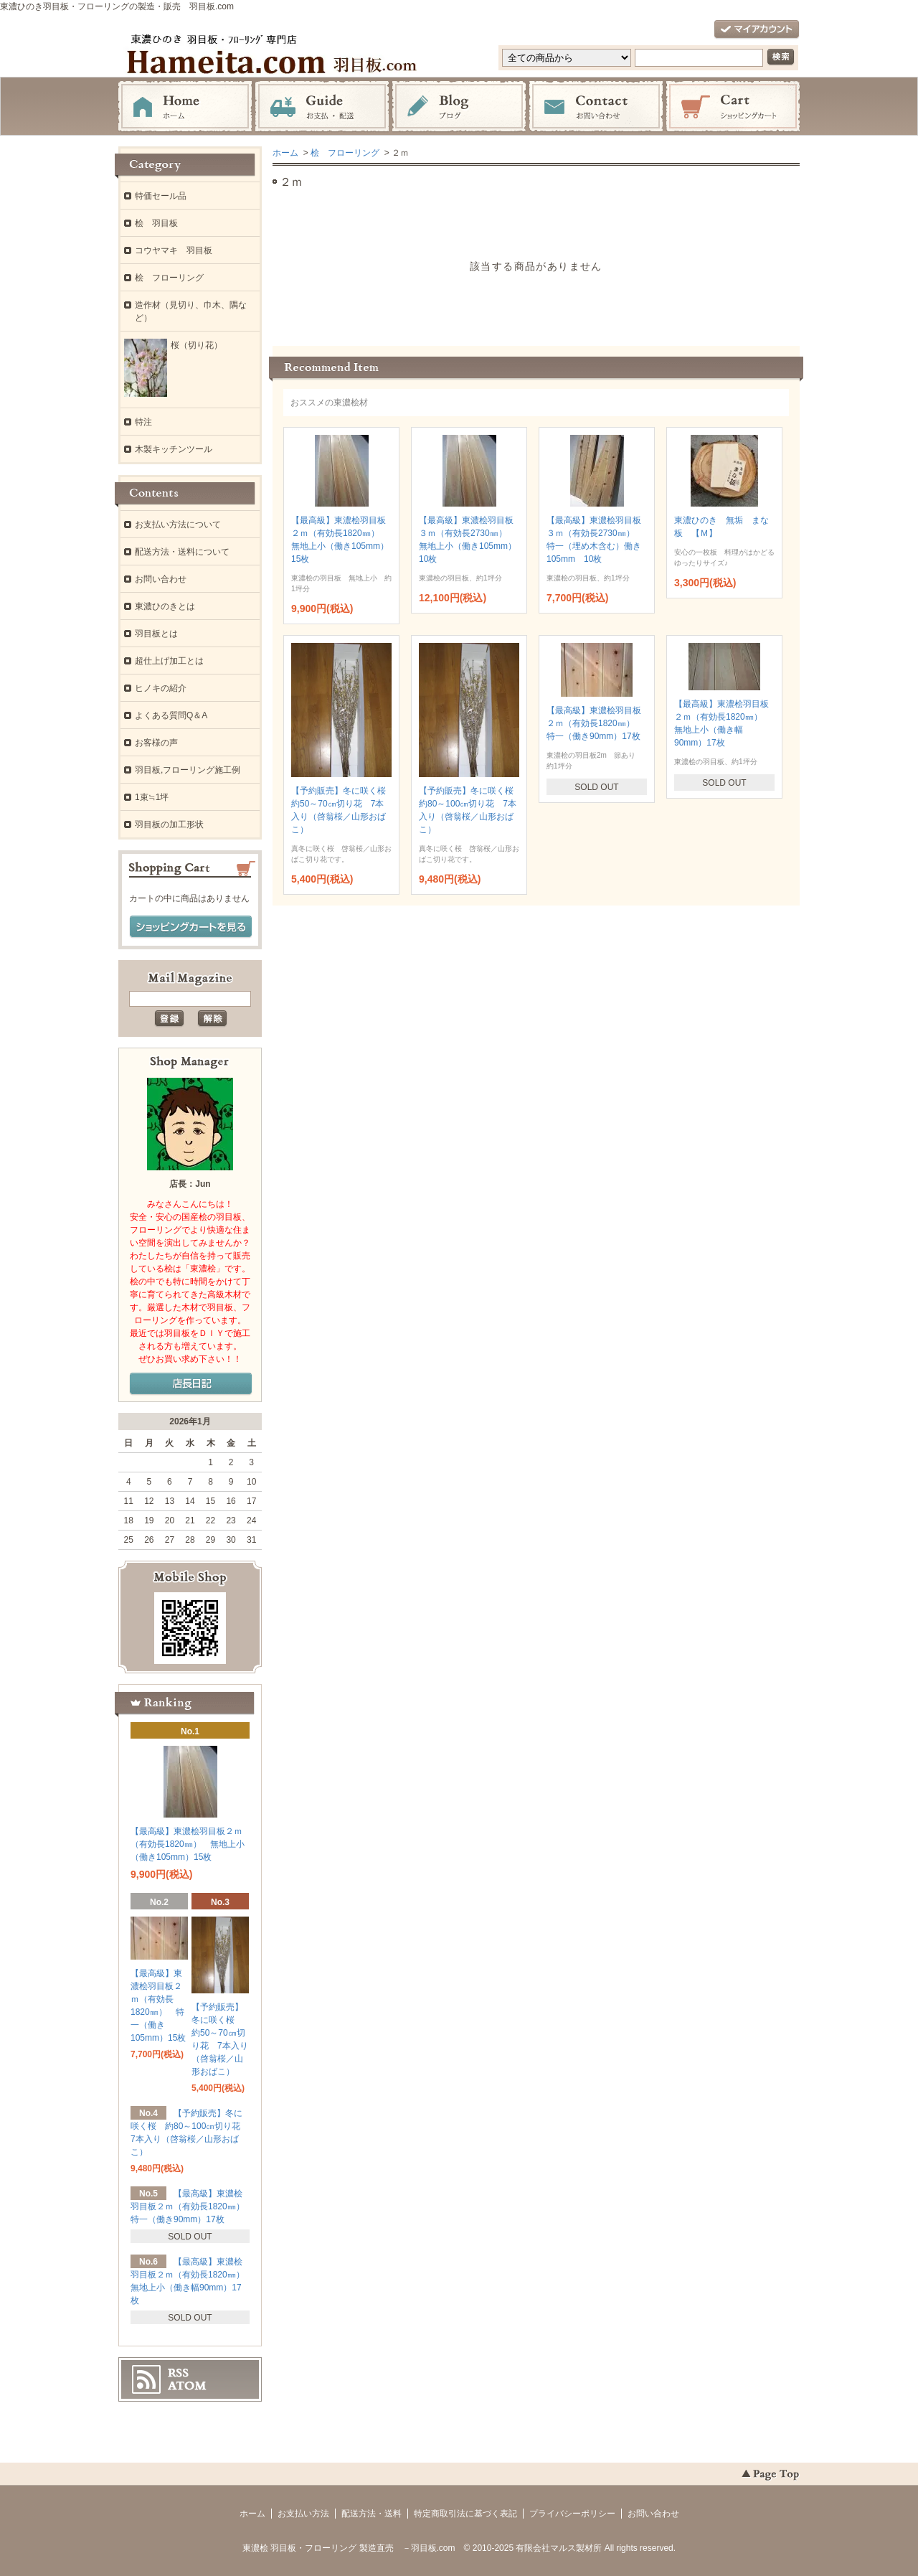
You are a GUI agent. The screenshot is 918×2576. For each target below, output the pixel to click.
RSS (178, 2373)
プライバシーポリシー (572, 2514)
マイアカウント (757, 29)
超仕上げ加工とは (169, 661)
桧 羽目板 (156, 223)
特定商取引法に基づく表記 (465, 2514)
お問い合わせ (596, 107)
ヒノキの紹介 (160, 688)
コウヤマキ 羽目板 (173, 250)
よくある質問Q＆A (171, 715)
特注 (143, 422)
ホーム (185, 107)
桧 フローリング (345, 153)
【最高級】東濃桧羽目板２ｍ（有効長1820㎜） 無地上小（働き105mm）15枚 (188, 1844)
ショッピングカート (733, 107)
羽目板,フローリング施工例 (187, 770)
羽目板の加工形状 (169, 824)
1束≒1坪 (152, 797)
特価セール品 (160, 196)
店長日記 (190, 1384)
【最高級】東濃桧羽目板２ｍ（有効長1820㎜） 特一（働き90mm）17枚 (594, 723)
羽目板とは (156, 634)
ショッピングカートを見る (190, 927)
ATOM (187, 2386)
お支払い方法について (178, 525)
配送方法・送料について (182, 552)
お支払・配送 (322, 107)
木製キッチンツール (173, 449)
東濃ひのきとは (165, 606)
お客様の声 (156, 743)
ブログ (459, 107)
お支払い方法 (303, 2514)
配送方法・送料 (371, 2514)
